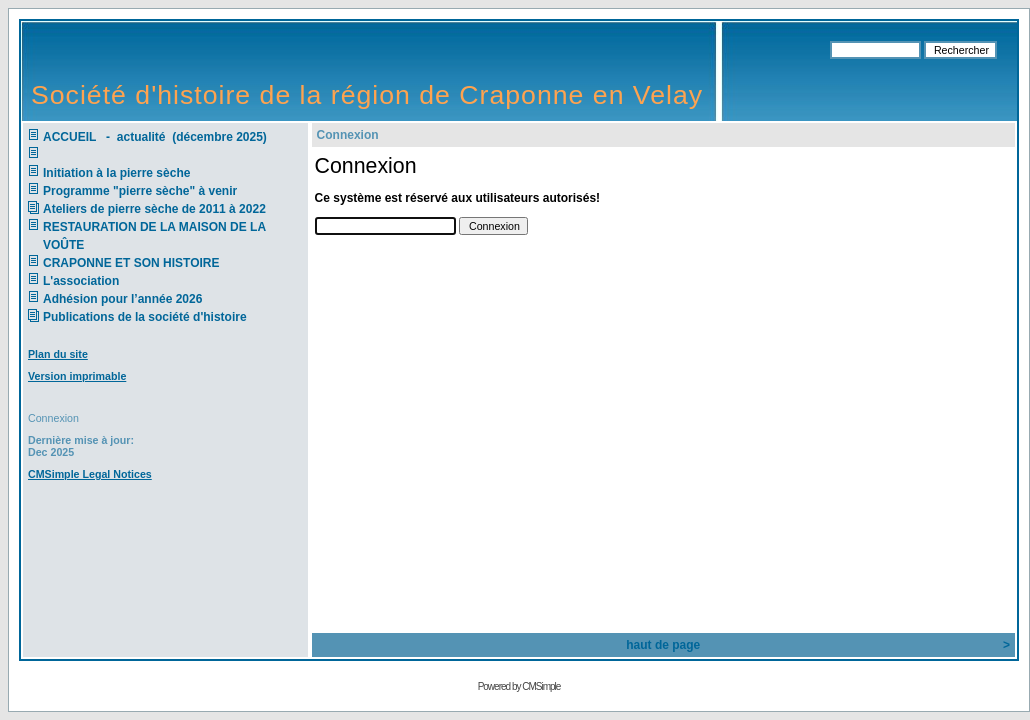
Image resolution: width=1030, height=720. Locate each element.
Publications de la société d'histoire (145, 317)
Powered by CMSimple (519, 686)
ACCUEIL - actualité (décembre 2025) (156, 137)
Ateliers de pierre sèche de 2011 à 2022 (154, 209)
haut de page (663, 645)
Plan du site (58, 354)
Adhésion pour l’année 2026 (122, 299)
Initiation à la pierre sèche (120, 173)
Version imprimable (77, 376)
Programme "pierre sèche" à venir (140, 191)
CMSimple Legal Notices (90, 474)
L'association (81, 281)
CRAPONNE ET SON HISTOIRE (131, 263)
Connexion (53, 418)
